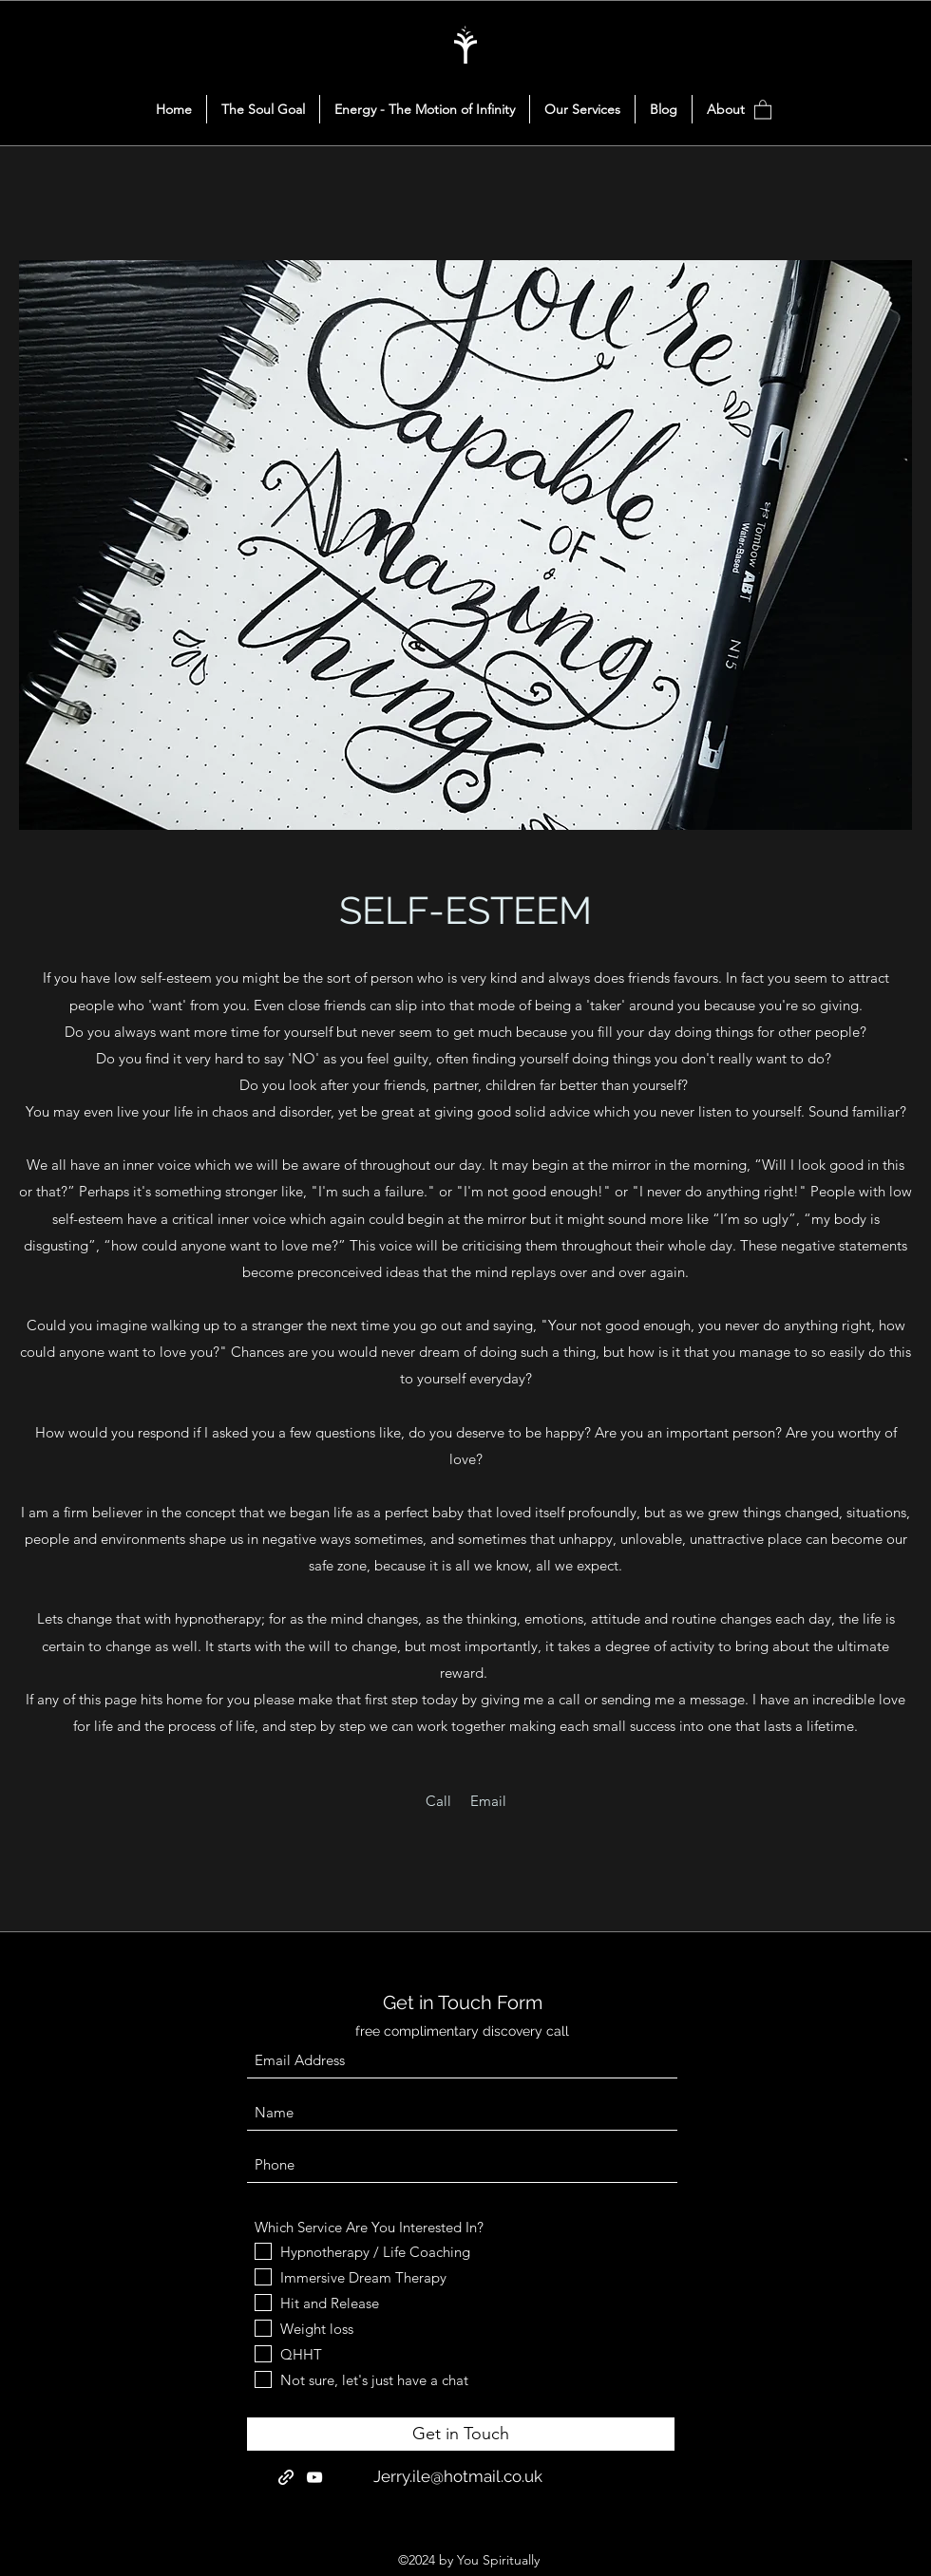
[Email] (488, 1801)
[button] (762, 109)
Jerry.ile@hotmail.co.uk (457, 2476)
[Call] (438, 1801)
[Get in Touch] (460, 2434)
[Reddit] (285, 2477)
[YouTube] (314, 2477)
